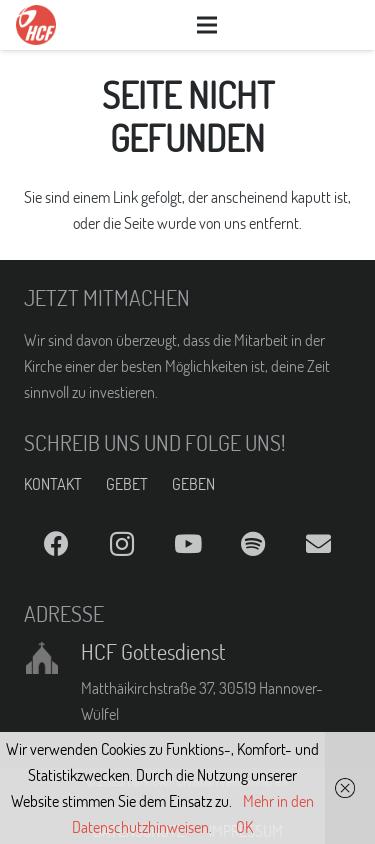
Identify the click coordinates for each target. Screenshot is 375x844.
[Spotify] (252, 544)
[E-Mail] (318, 544)
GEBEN (193, 484)
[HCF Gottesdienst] (52, 658)
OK (244, 827)
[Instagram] (121, 544)
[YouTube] (187, 544)
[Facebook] (56, 544)
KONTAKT (53, 484)
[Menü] (208, 25)
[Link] (36, 25)
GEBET (127, 484)
